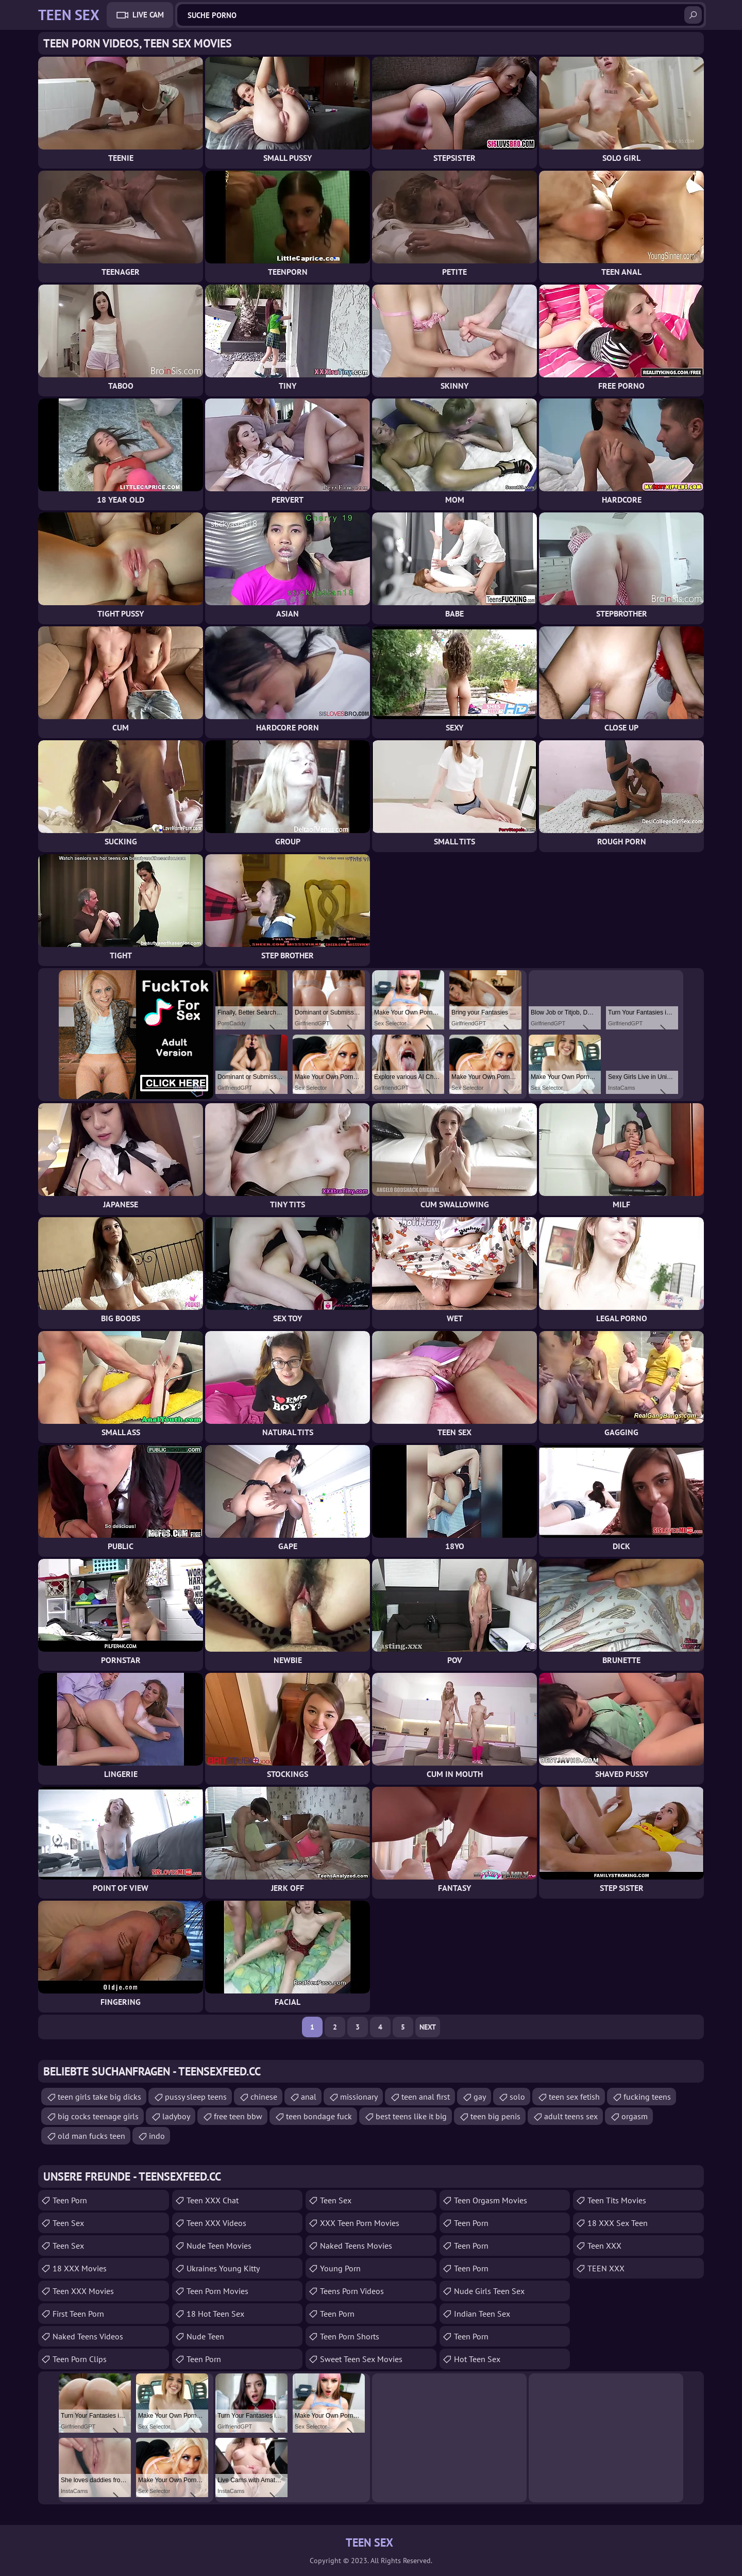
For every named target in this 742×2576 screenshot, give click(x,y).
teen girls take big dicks (99, 2096)
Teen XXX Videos (216, 2223)
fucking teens (647, 2096)
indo (157, 2136)
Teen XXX (604, 2245)
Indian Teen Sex (482, 2313)
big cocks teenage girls (98, 2116)
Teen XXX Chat (213, 2200)
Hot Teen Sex (477, 2359)
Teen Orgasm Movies (490, 2200)
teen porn (471, 2268)
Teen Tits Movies (616, 2200)
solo (517, 2096)
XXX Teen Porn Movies (359, 2223)
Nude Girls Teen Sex (489, 2291)
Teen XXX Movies (83, 2291)
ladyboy (176, 2116)
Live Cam (148, 15)
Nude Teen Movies (219, 2245)
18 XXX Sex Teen (617, 2223)
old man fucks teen (91, 2136)
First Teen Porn (78, 2313)
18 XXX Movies (80, 2268)
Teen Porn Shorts (349, 2336)
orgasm (634, 2116)
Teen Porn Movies (217, 2291)
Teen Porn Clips (80, 2359)
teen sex (68, 2245)
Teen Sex (68, 2223)
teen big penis (495, 2116)
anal (308, 2096)
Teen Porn (70, 2200)
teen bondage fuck (319, 2116)
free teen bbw (238, 2116)
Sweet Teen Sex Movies (361, 2359)
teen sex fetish (574, 2096)
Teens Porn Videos (352, 2291)
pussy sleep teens (196, 2096)
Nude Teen (205, 2336)
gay (480, 2096)
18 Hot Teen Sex (215, 2313)
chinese (263, 2096)
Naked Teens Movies (356, 2245)
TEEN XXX (606, 2268)
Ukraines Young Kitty (223, 2268)
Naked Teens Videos (88, 2336)
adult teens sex (571, 2116)
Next (427, 2027)
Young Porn (340, 2268)
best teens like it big (411, 2116)
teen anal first (425, 2096)
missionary (359, 2096)
